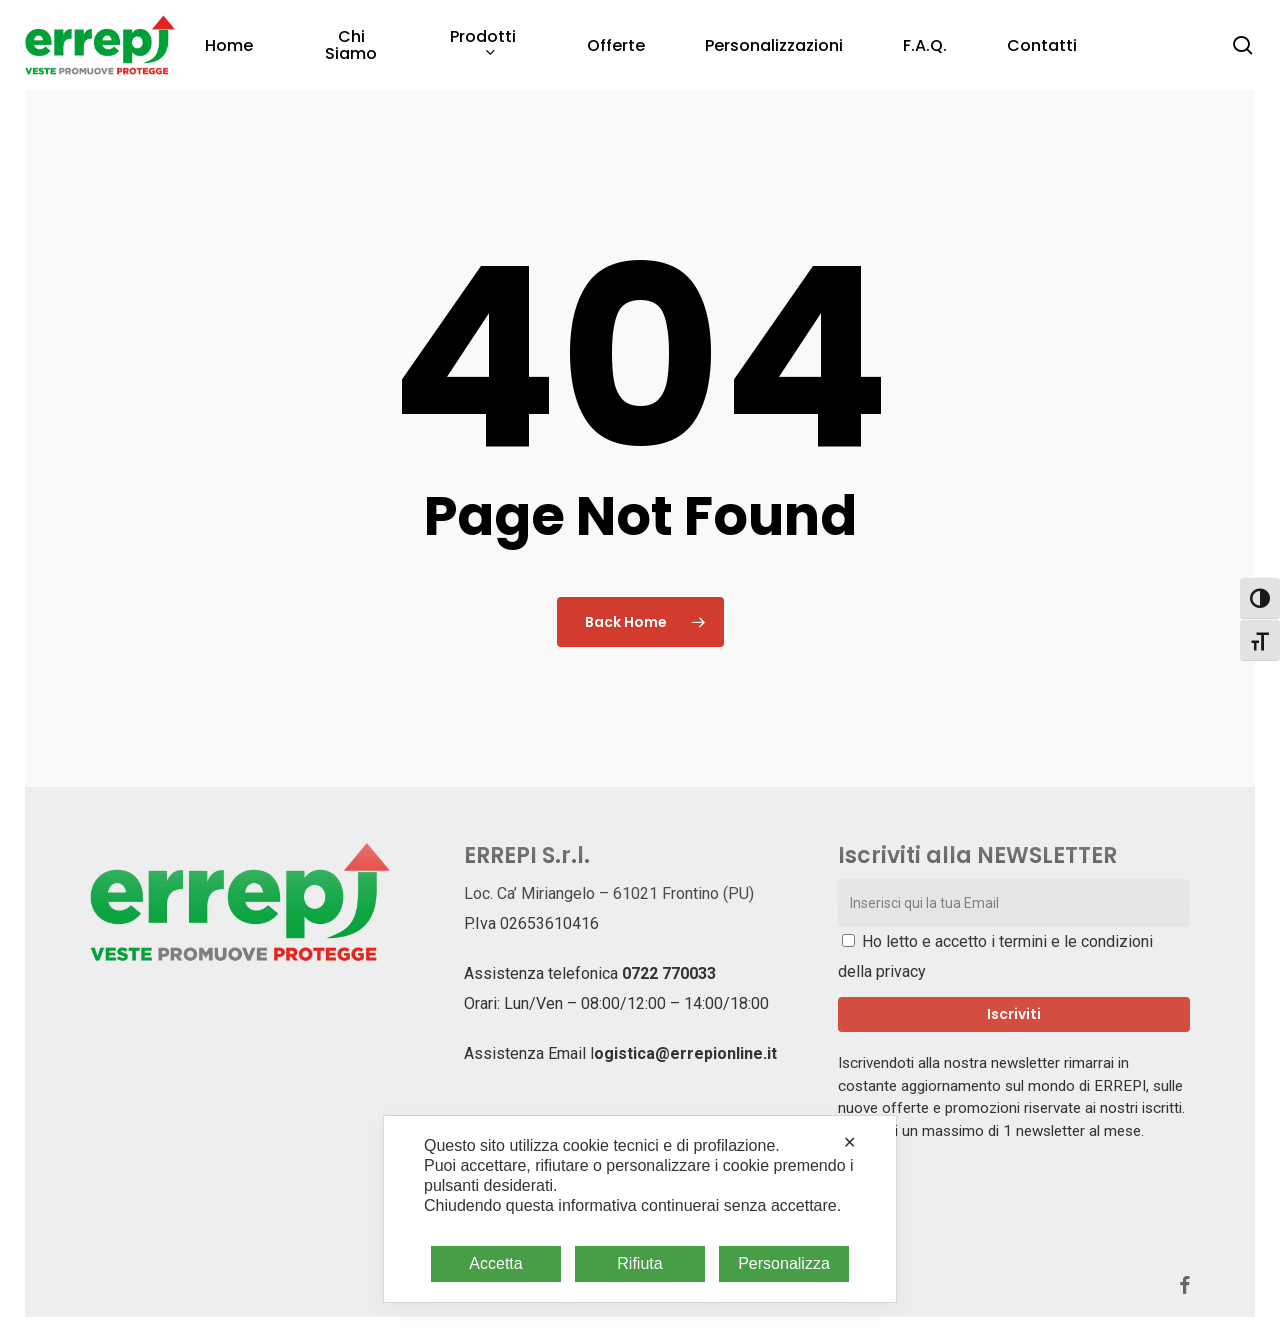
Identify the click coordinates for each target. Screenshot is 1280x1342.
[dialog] (640, 1209)
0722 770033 (669, 973)
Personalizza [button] (784, 1263)
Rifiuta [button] (639, 1263)
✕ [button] (849, 1142)
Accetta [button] (495, 1263)
